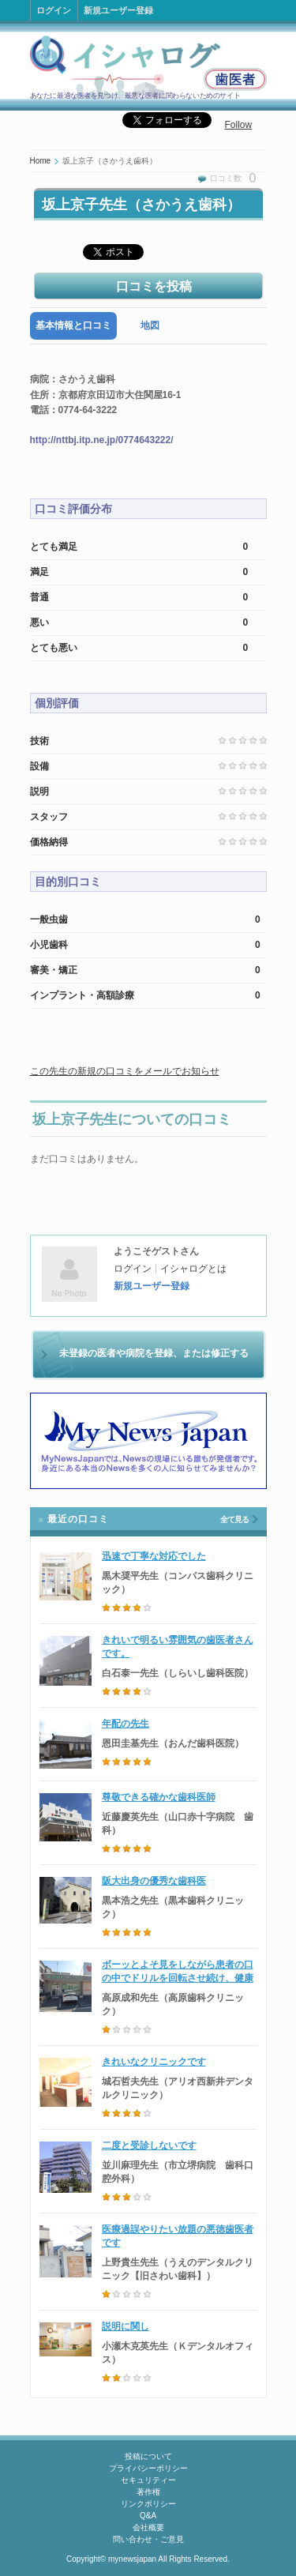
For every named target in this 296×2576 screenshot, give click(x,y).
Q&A (148, 2515)
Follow (239, 124)
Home (40, 160)
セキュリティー (148, 2480)
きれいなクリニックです (154, 2061)
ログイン (53, 10)
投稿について (148, 2456)
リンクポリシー (148, 2503)
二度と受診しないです (149, 2145)
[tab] (73, 326)
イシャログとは (193, 1268)
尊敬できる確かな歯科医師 (158, 1797)
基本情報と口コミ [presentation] (73, 325)
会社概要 (148, 2527)
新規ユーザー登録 (118, 10)
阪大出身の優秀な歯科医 (154, 1880)
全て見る (234, 1519)
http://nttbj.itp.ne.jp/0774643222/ (102, 440)
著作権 (148, 2492)
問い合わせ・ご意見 (148, 2539)
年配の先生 (125, 1723)
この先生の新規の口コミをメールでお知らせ (124, 1071)
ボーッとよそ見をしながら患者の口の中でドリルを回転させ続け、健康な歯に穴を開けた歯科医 (177, 1978)
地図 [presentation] (150, 325)
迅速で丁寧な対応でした (154, 1556)
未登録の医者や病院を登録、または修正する (154, 1353)
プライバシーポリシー (148, 2468)
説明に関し (125, 2326)
